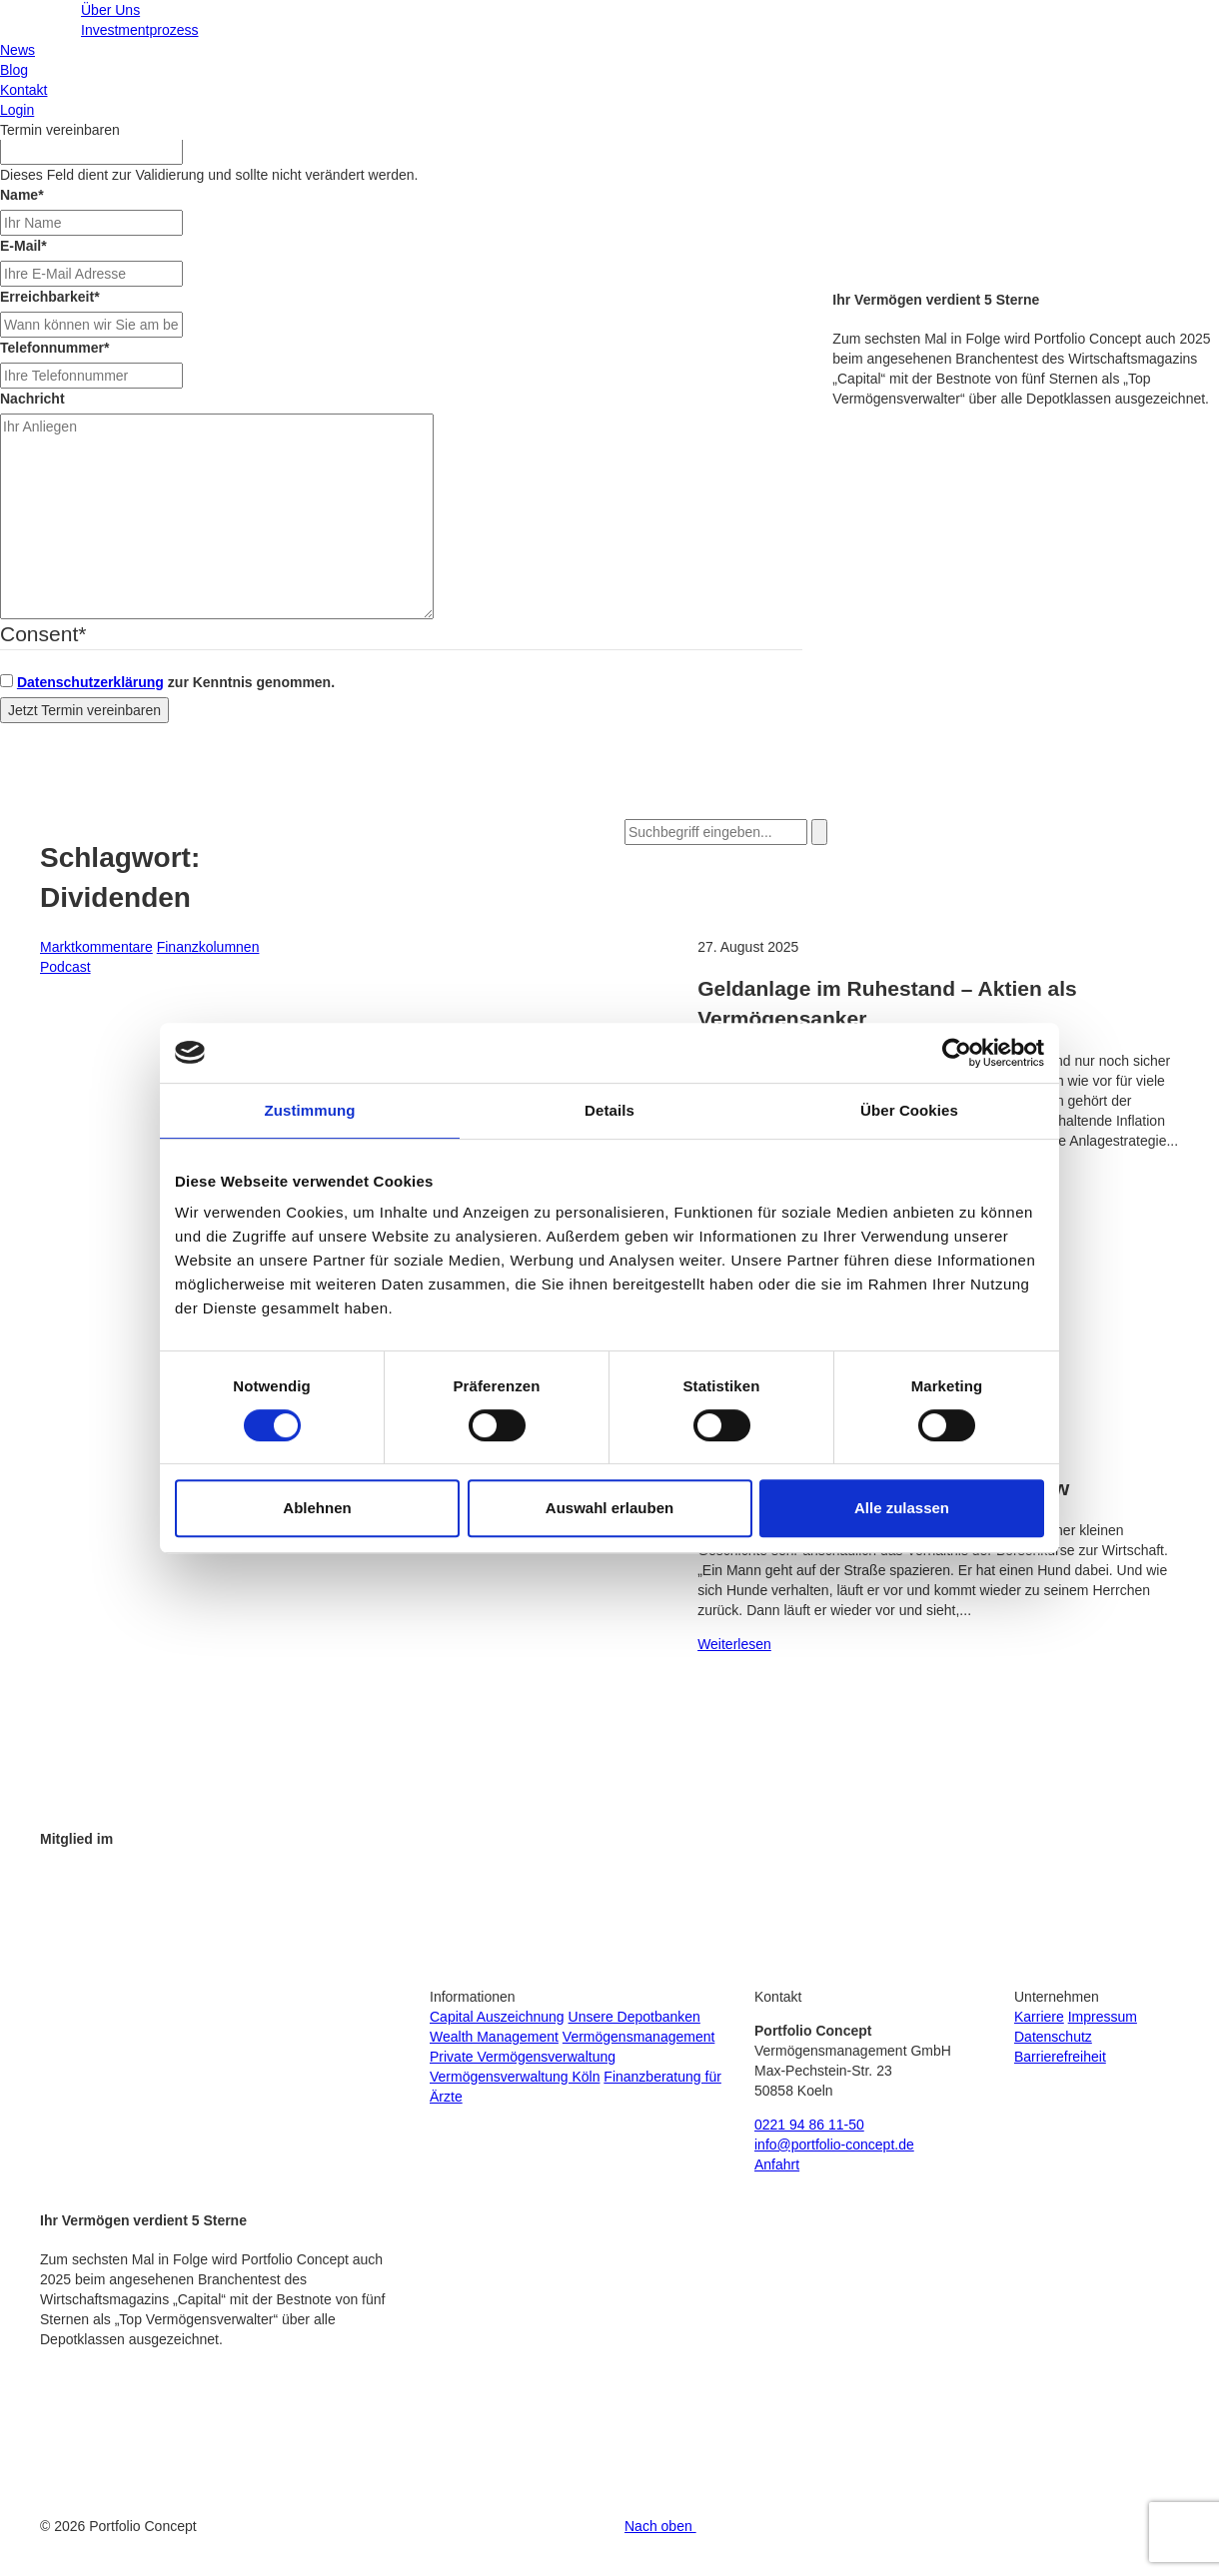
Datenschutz (1053, 2037)
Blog (14, 70)
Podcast (65, 967)
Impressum (1102, 2017)
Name (22, 195)
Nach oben (660, 2526)
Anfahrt (776, 2164)
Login (17, 110)
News (17, 50)
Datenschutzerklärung (90, 682)
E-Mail (23, 246)
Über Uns (110, 10)
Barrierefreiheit (1060, 2057)
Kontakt (23, 90)
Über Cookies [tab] (909, 1110)
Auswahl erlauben (609, 1507)
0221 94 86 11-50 (809, 2125)
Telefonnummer (54, 348)
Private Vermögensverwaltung (522, 2057)
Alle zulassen (901, 1507)
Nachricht (32, 399)
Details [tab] (609, 1110)
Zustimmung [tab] (310, 1110)
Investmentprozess (140, 30)
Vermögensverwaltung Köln (515, 2077)
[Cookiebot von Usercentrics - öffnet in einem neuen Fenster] (956, 1053)
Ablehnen (317, 1507)
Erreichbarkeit (50, 297)
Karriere (1039, 2017)
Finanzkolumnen (208, 947)
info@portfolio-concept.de (834, 2144)
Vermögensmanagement (639, 2037)
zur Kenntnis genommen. (176, 682)
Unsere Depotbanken (634, 2017)
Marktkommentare (96, 947)
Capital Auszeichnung (497, 2017)
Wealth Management (494, 2037)
